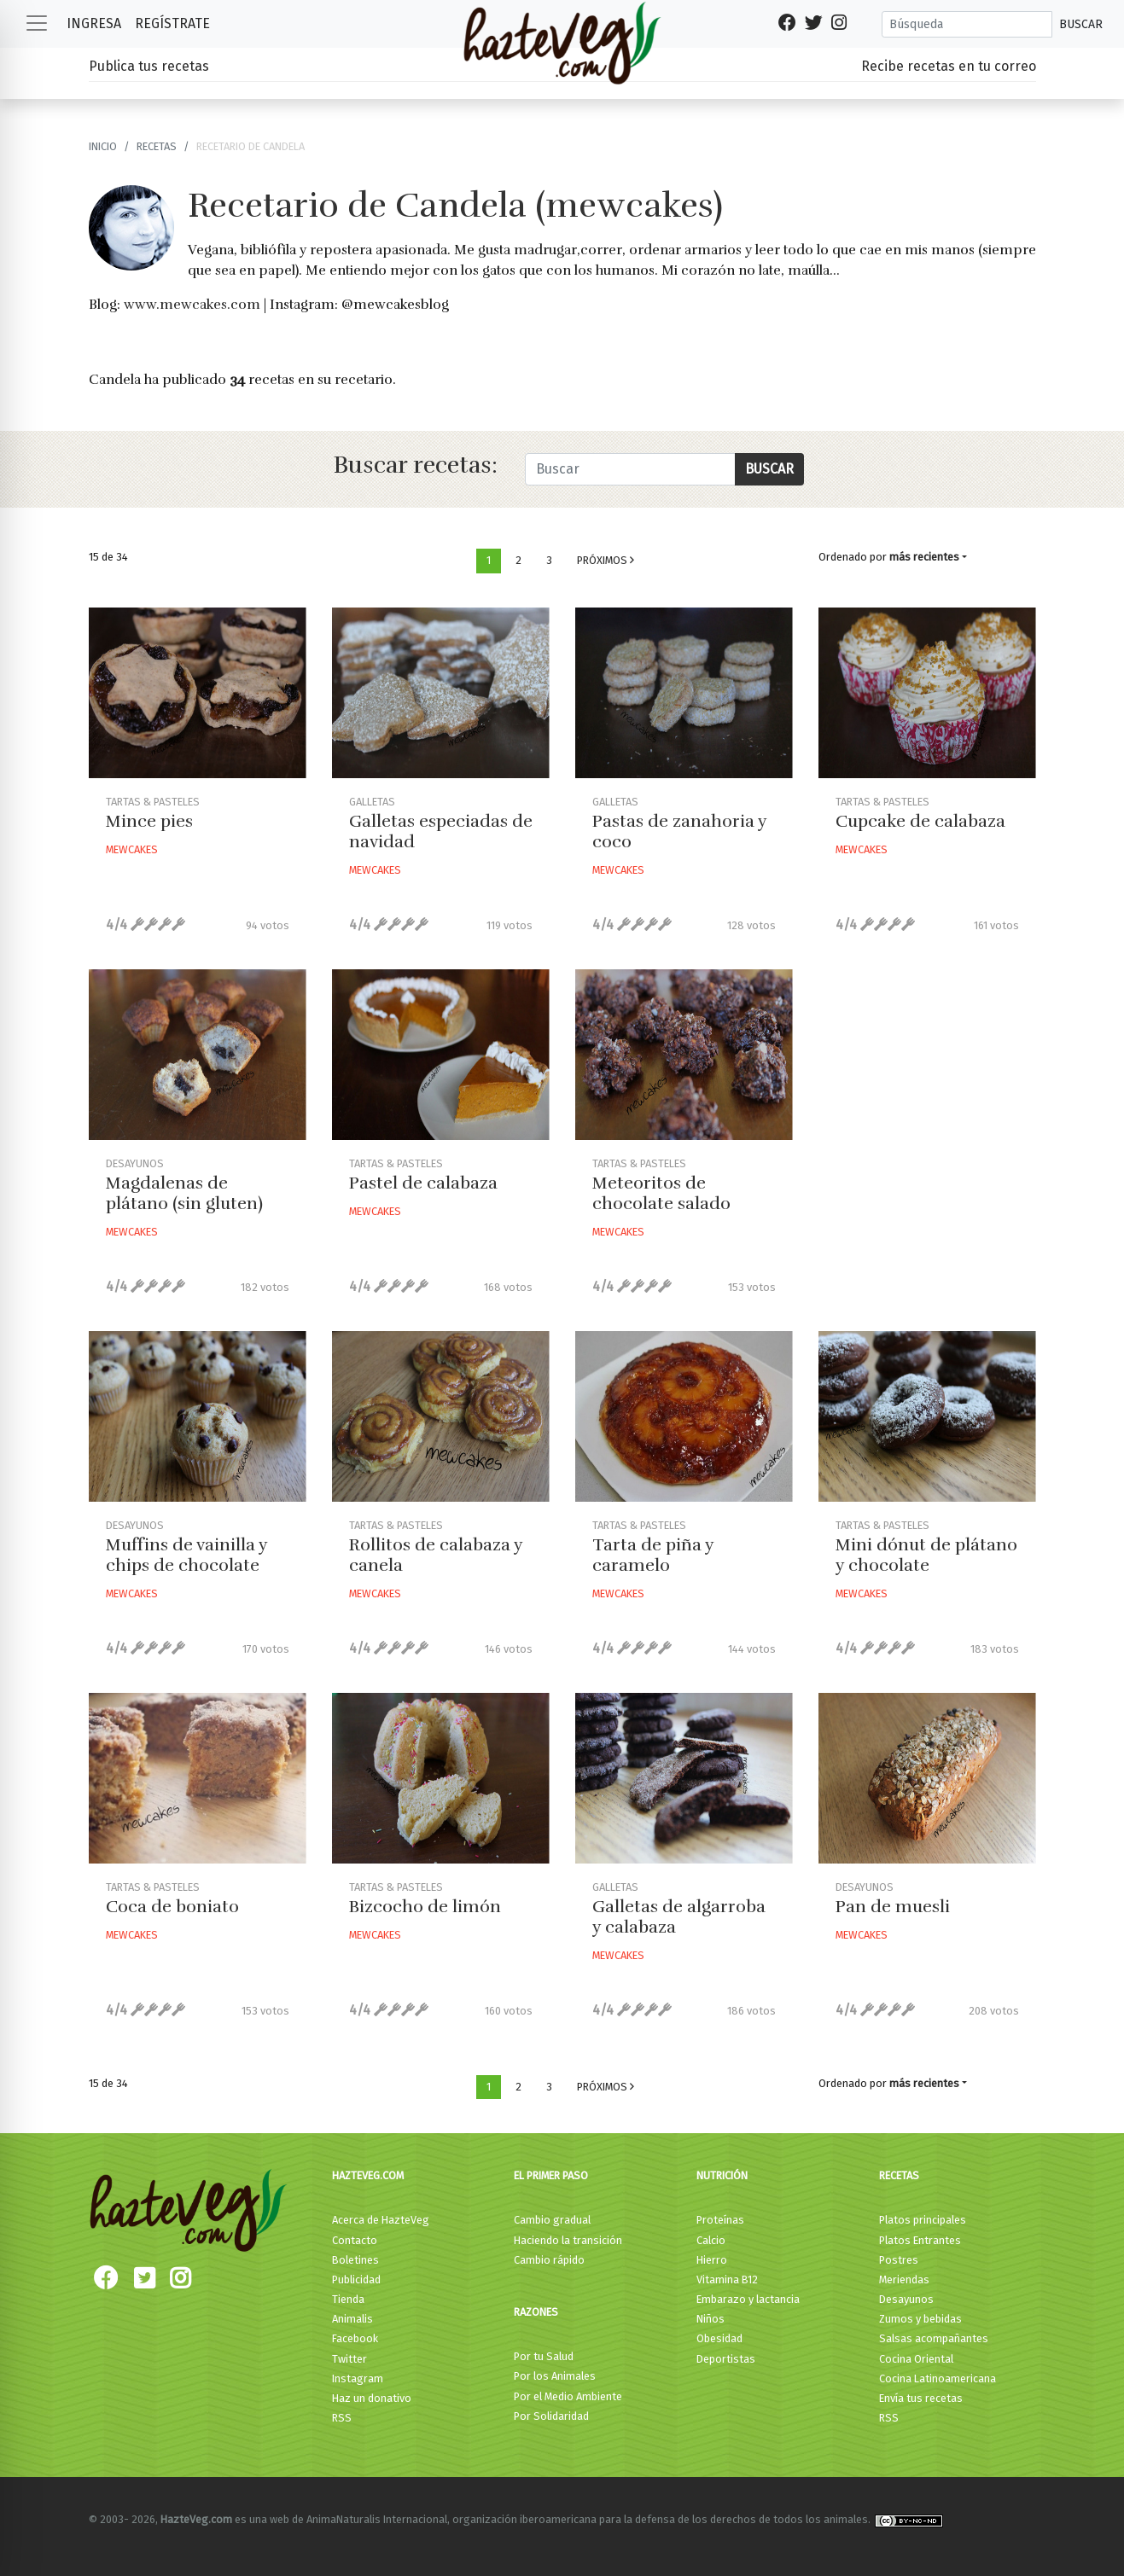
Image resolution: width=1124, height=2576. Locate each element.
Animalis (352, 2318)
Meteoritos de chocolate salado (661, 1193)
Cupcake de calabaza (920, 821)
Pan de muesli (893, 1906)
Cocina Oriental (916, 2358)
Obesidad (719, 2338)
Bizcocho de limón (425, 1906)
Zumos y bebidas (920, 2318)
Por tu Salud (544, 2356)
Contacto (354, 2240)
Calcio (710, 2240)
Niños (710, 2318)
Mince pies (149, 821)
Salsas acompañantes (933, 2338)
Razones (536, 2312)
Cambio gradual (552, 2219)
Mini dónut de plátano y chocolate (926, 1555)
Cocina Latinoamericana (937, 2378)
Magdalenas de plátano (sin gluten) (184, 1193)
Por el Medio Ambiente (568, 2396)
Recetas (899, 2175)
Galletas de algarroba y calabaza (679, 1917)
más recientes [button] (924, 556)
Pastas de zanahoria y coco (679, 831)
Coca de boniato (172, 1906)
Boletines (355, 2259)
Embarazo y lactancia (748, 2299)
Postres (898, 2259)
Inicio (103, 146)
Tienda (348, 2299)
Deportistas (725, 2358)
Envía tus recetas (921, 2398)
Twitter (349, 2358)
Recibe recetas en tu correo (948, 66)
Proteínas (720, 2219)
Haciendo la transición (568, 2240)
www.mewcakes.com (192, 304)
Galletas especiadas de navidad (441, 831)
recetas (157, 146)
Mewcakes (132, 849)
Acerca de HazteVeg (380, 2219)
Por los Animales (555, 2376)
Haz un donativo (371, 2398)
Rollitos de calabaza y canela (435, 1555)
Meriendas (904, 2279)
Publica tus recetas (149, 66)
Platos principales (922, 2219)
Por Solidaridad (551, 2416)
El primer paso (551, 2175)
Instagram (357, 2378)
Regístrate (172, 23)
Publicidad (356, 2279)
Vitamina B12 (727, 2279)
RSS (342, 2417)
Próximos (605, 560)
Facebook (355, 2338)
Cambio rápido (549, 2259)
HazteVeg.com (368, 2175)
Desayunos (906, 2299)
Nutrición (722, 2175)
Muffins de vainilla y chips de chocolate (186, 1555)
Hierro (711, 2259)
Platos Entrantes (920, 2240)
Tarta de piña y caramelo (652, 1555)
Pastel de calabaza (423, 1183)
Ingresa (94, 23)
